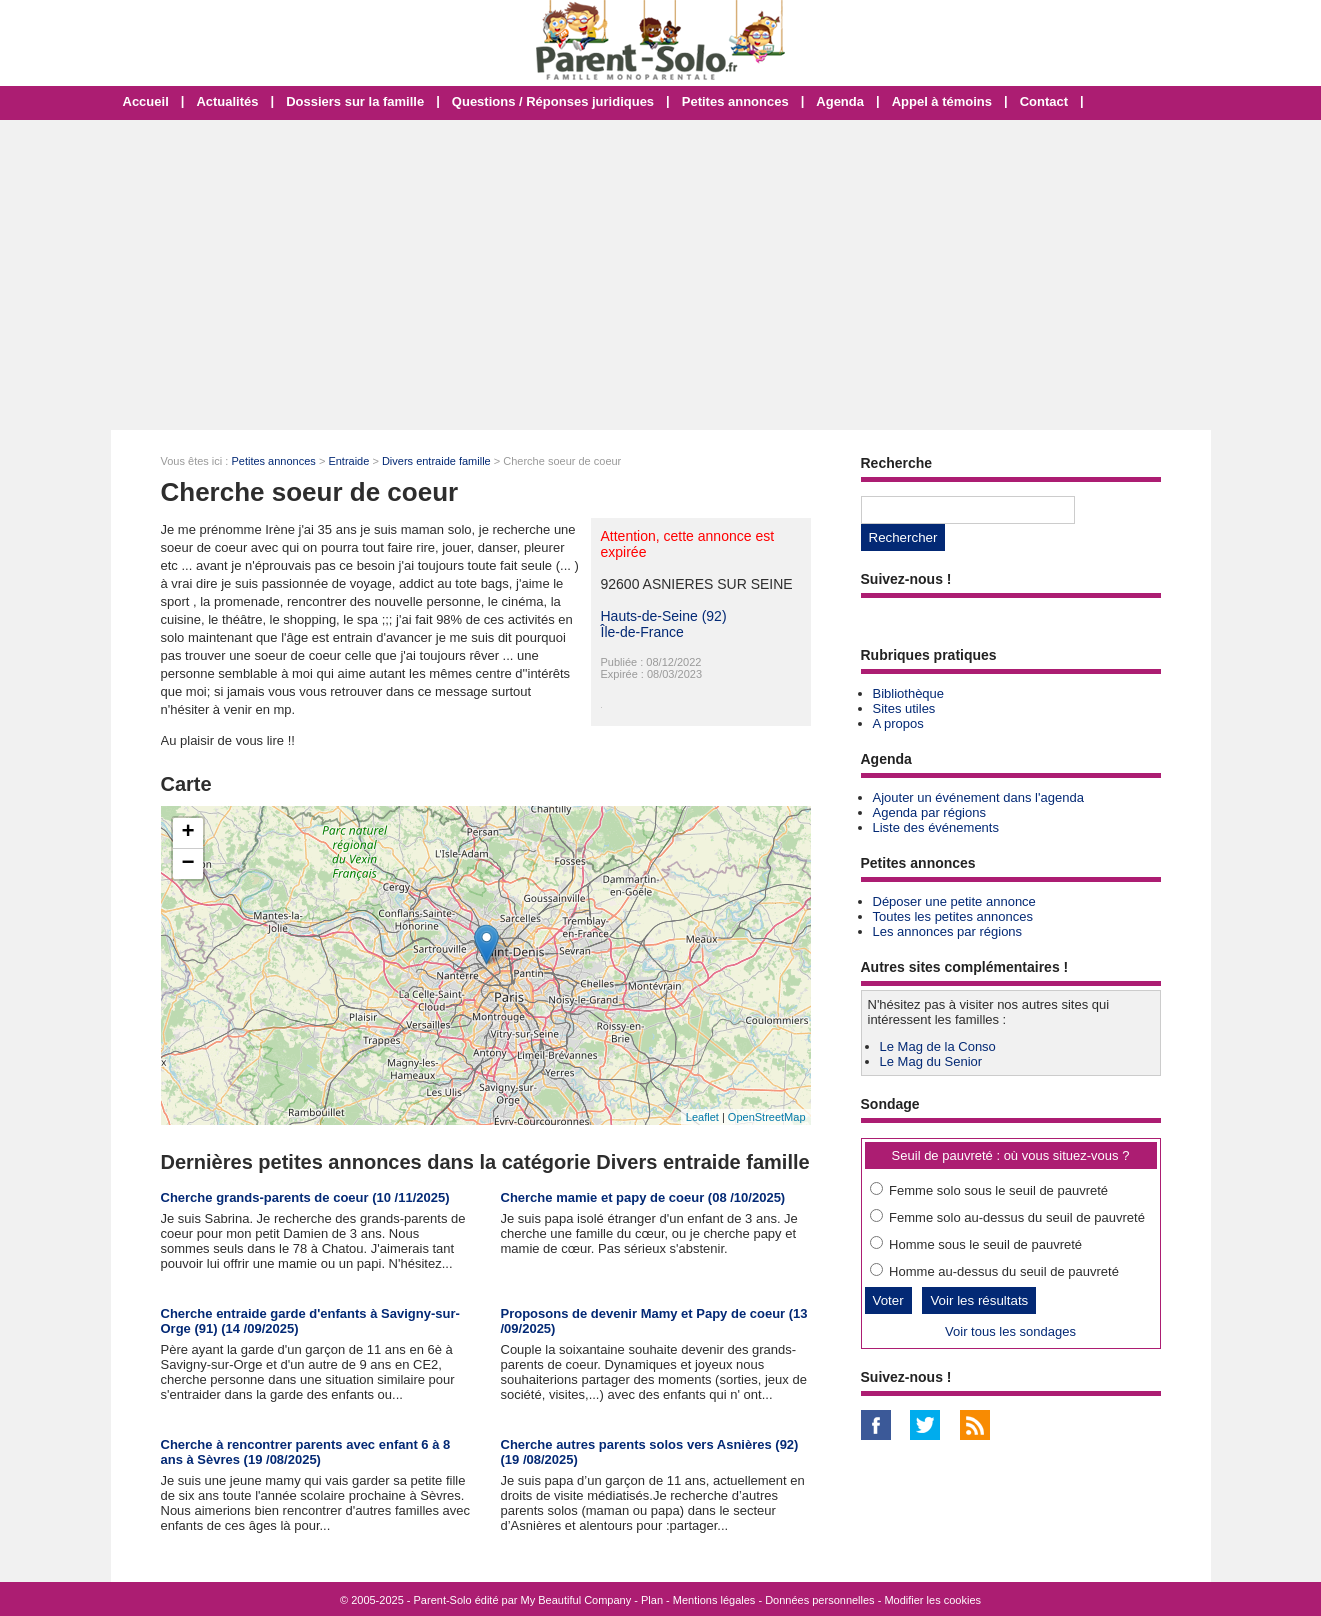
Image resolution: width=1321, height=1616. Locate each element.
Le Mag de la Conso (938, 1046)
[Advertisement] (661, 275)
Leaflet (702, 1117)
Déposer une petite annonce (954, 901)
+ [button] (187, 833)
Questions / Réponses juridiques (553, 101)
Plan (652, 1600)
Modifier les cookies (932, 1600)
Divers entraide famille (436, 461)
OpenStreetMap (767, 1117)
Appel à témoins (942, 101)
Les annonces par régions (948, 931)
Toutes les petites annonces (953, 916)
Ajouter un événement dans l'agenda (978, 797)
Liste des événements (936, 827)
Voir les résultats (979, 1300)
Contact (1044, 101)
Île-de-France (642, 632)
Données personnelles (819, 1600)
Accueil (146, 101)
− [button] (187, 864)
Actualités (227, 101)
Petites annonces (735, 101)
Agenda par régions (929, 812)
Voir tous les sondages (1010, 1331)
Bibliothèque (909, 693)
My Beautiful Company (576, 1600)
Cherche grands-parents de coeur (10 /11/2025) (305, 1197)
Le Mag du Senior (931, 1061)
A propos (898, 723)
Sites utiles (904, 708)
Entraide (348, 461)
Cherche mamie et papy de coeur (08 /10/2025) (643, 1197)
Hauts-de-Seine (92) (664, 616)
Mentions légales (714, 1600)
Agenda (840, 101)
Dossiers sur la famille (355, 101)
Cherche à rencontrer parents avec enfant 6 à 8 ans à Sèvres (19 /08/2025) (306, 1452)
